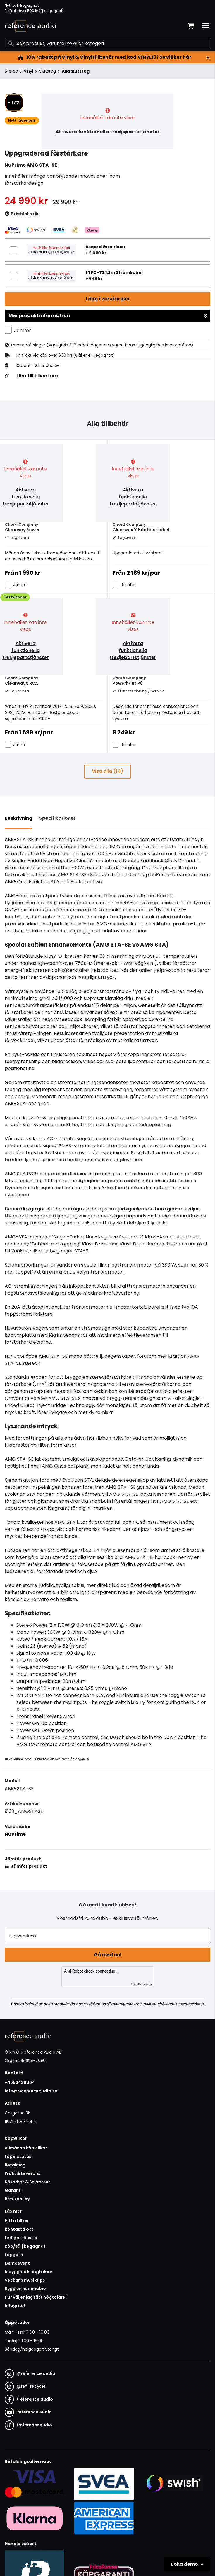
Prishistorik (22, 214)
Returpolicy (17, 2199)
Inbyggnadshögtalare (28, 2272)
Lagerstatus (18, 2156)
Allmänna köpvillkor (26, 2148)
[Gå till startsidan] (30, 26)
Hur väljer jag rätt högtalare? (36, 2297)
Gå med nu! (107, 1954)
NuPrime (15, 1834)
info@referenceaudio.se (31, 2091)
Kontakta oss (19, 2229)
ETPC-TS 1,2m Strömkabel (113, 272)
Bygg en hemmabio (25, 2289)
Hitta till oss (18, 2221)
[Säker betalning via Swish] (173, 2484)
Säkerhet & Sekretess (28, 2182)
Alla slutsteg (76, 71)
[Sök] (107, 43)
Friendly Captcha (141, 1984)
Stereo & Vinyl (19, 71)
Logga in (14, 2255)
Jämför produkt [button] (26, 1866)
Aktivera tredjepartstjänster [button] (51, 252)
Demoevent (17, 2263)
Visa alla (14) (107, 771)
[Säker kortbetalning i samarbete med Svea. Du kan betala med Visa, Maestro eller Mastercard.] (34, 2484)
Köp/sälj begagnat (25, 2246)
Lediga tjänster (21, 2238)
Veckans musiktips (25, 2280)
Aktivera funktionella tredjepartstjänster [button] (107, 131)
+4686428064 (20, 2082)
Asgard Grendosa (105, 247)
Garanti (13, 2190)
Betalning (15, 2165)
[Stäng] (207, 57)
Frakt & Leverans (22, 2173)
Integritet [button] (15, 2305)
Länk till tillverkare (37, 376)
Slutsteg (47, 71)
